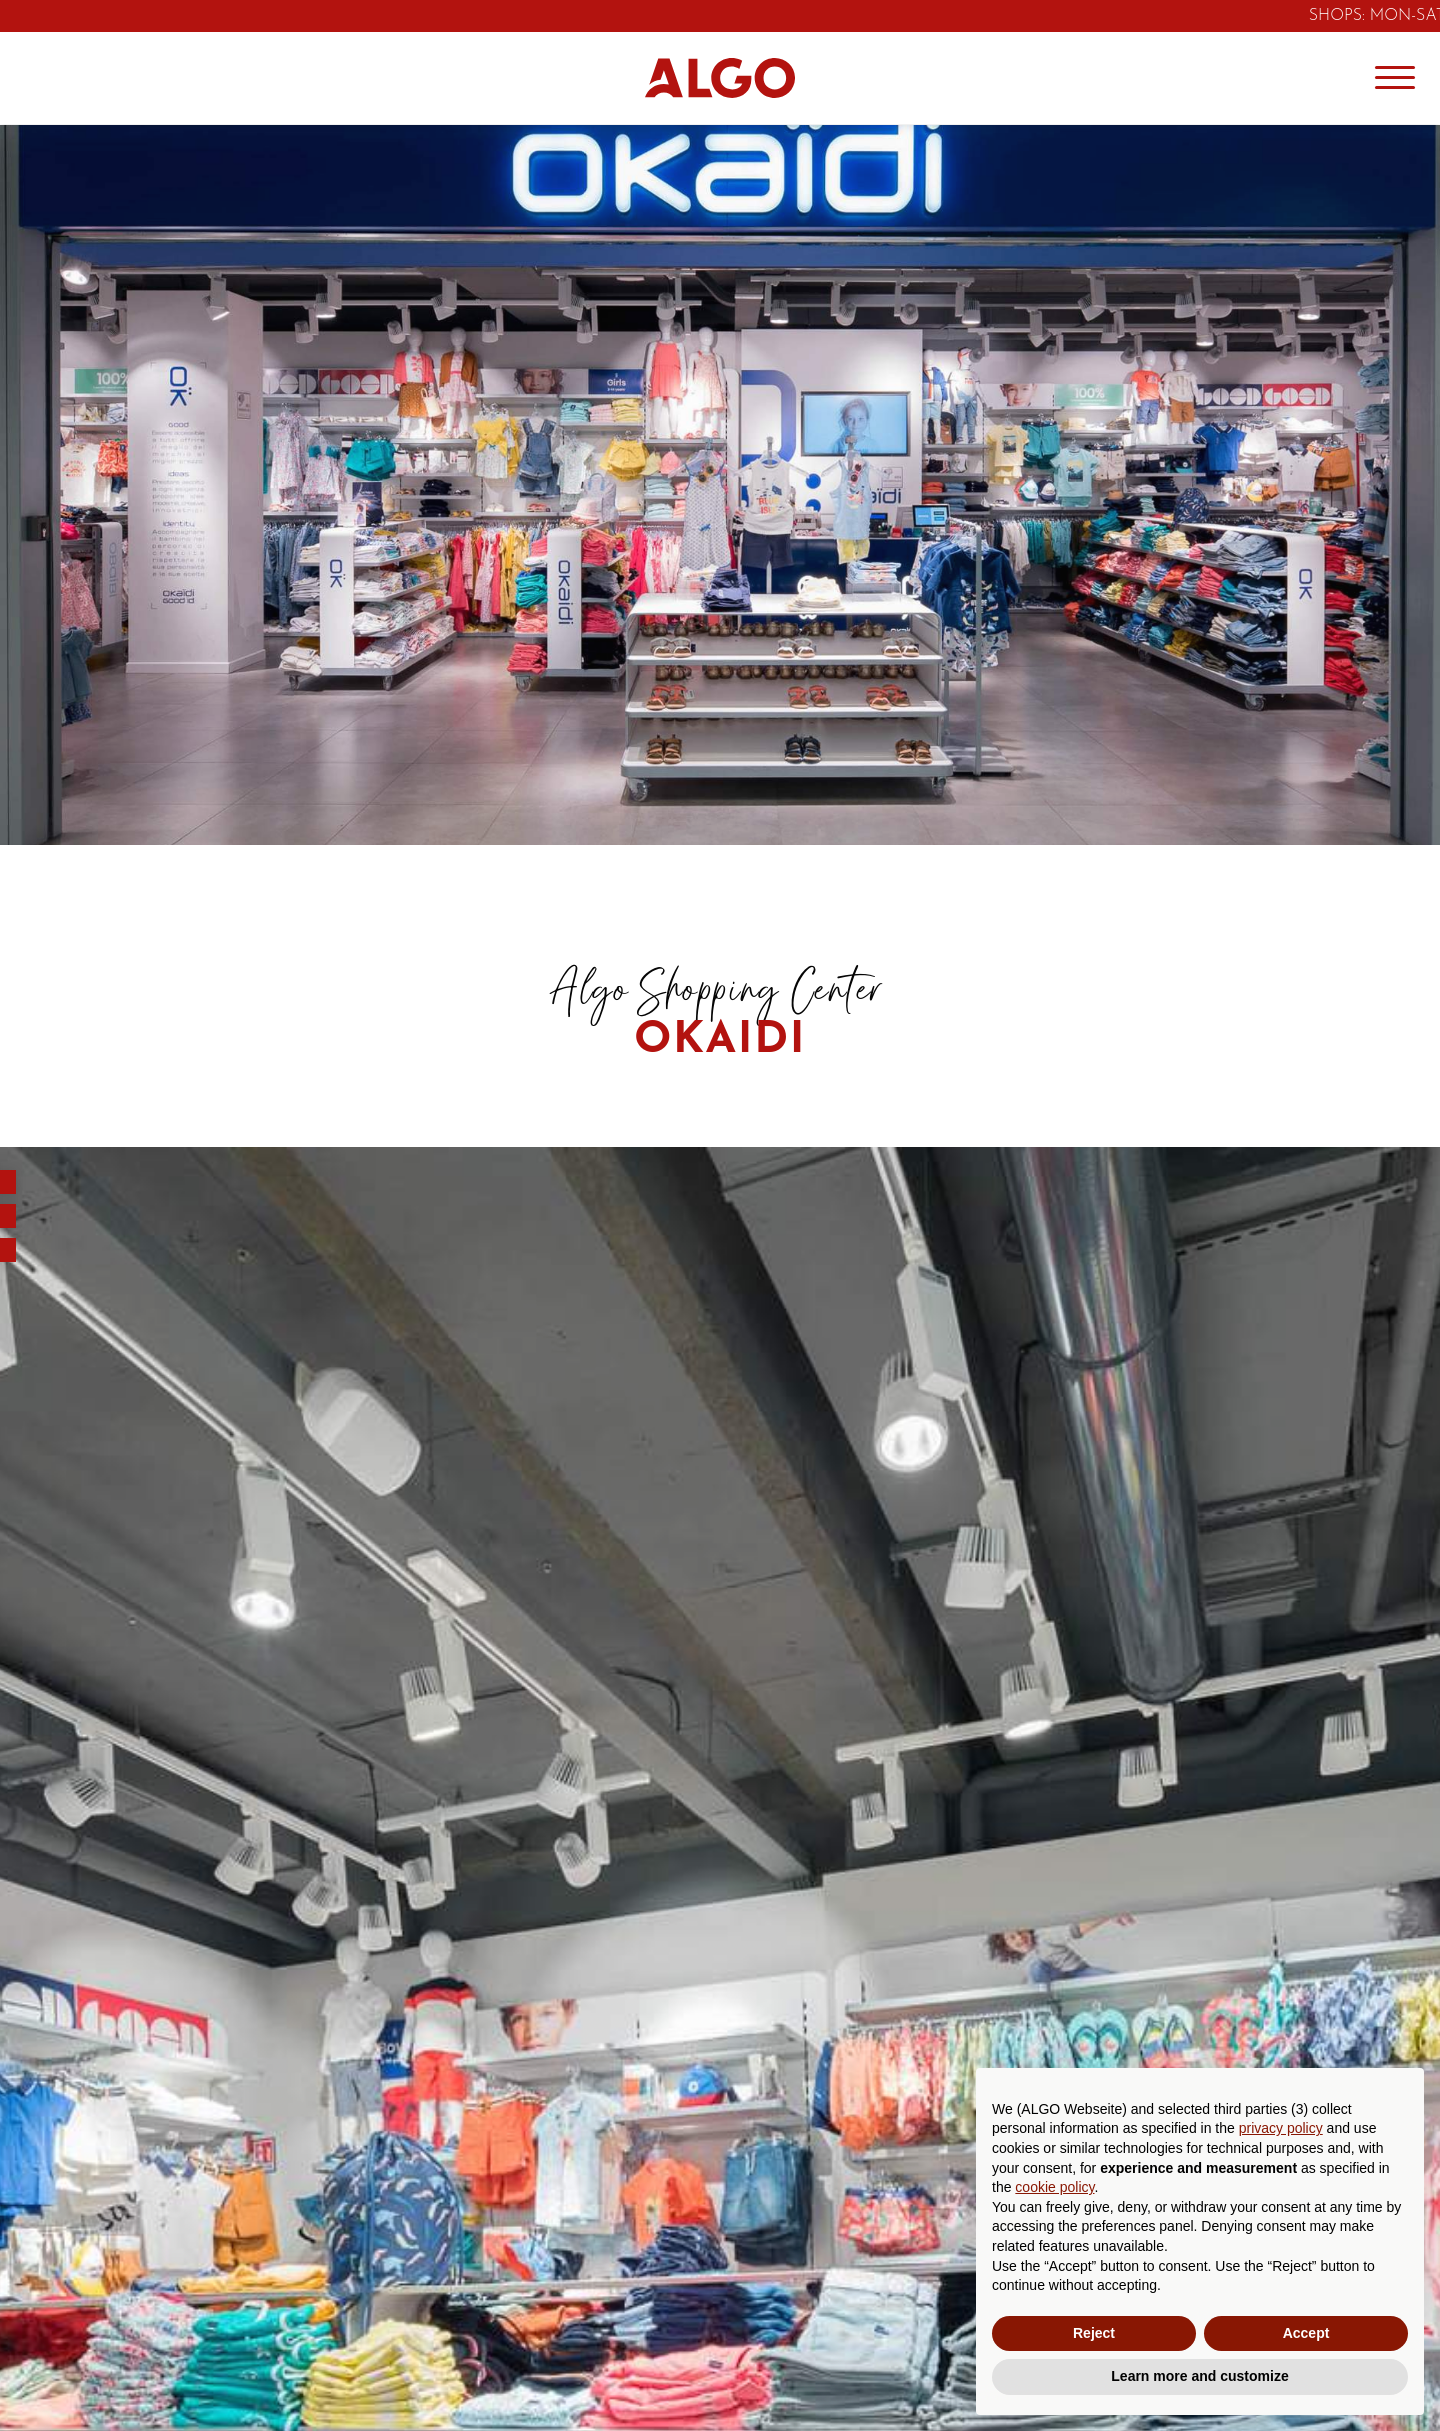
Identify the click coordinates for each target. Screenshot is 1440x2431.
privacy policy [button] (1281, 2128)
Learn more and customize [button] (1199, 2376)
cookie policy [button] (1054, 2187)
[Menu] (1395, 78)
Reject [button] (1094, 2333)
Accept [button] (1306, 2333)
